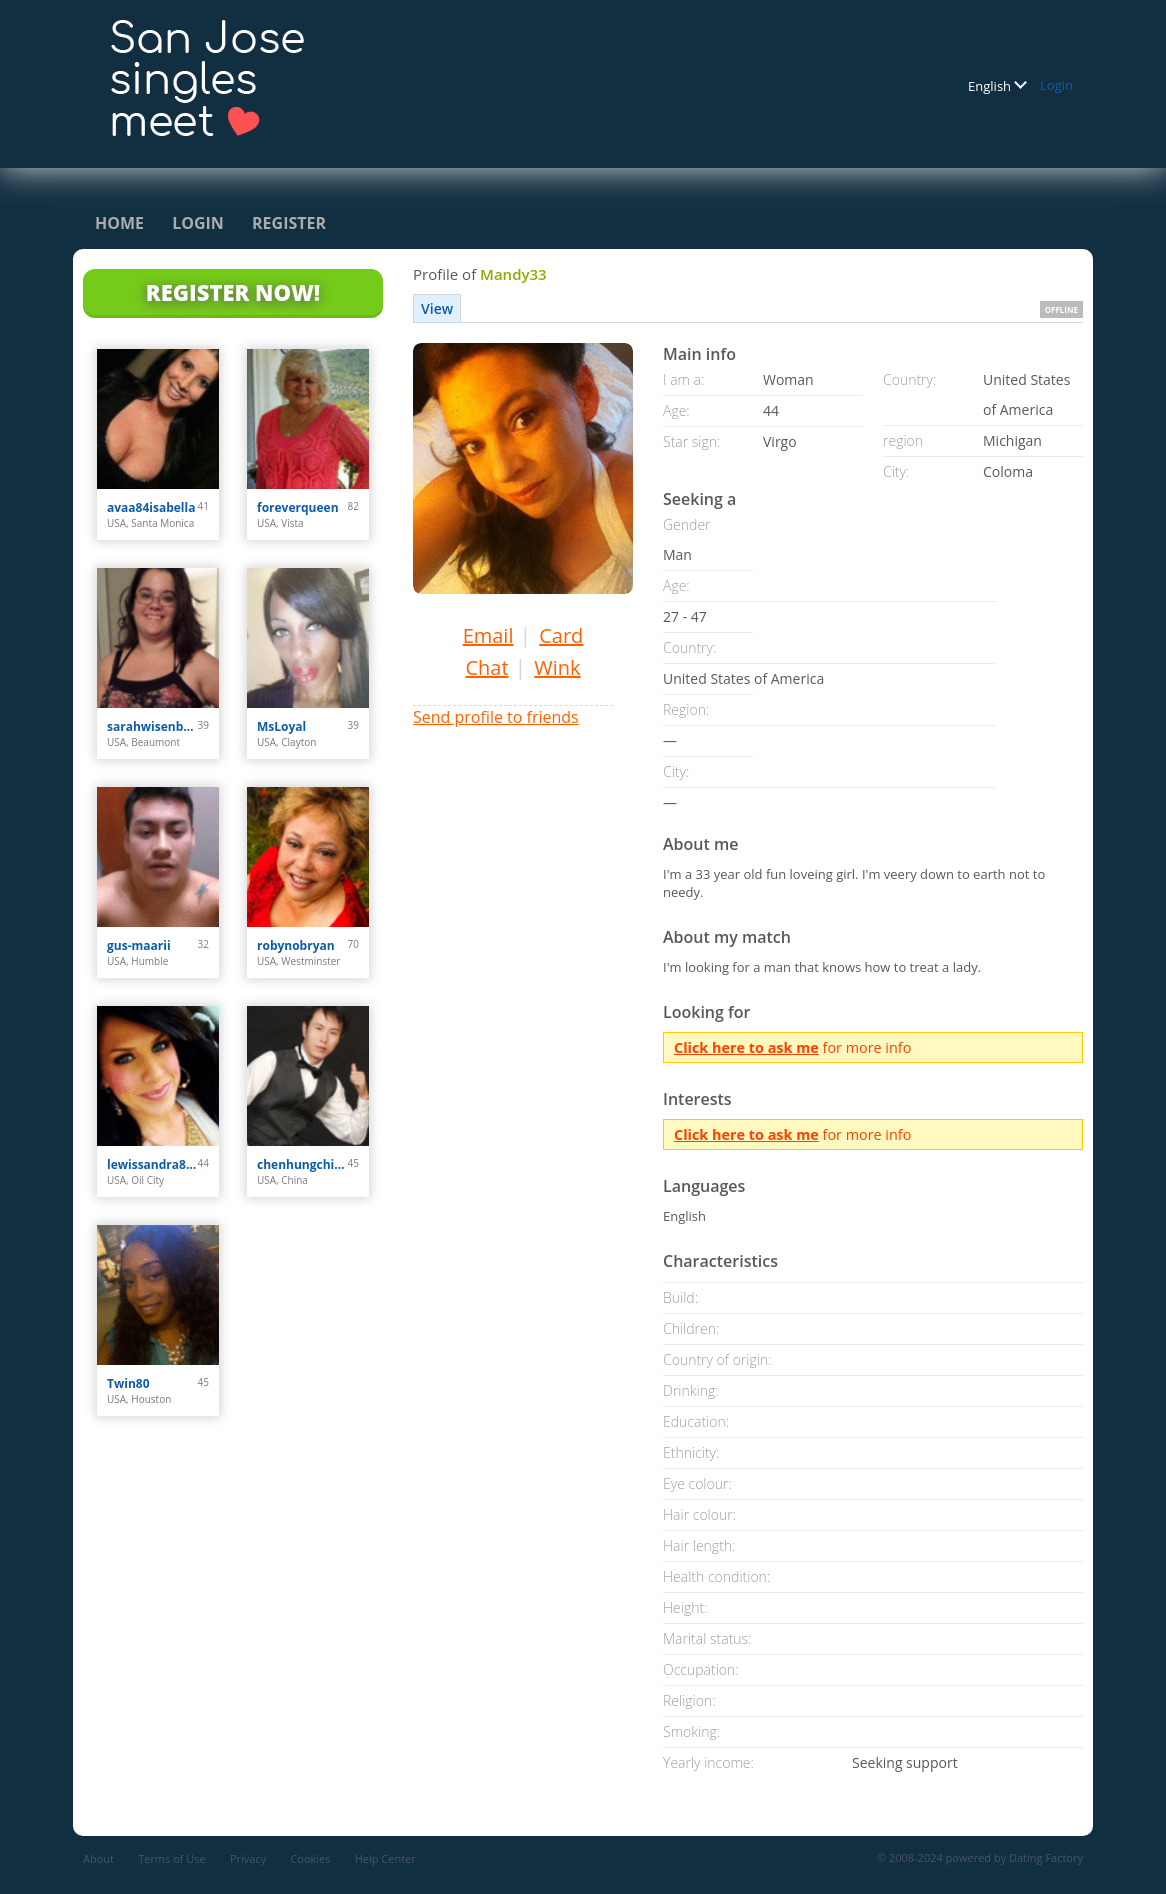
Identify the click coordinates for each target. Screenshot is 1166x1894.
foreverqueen (298, 507)
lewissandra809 (152, 1164)
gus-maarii (139, 945)
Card (561, 635)
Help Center (385, 1858)
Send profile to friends (496, 717)
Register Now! (233, 292)
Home (119, 223)
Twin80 (128, 1383)
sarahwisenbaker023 (152, 726)
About (98, 1858)
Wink (557, 667)
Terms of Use (172, 1858)
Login (1056, 85)
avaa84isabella (151, 507)
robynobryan (296, 945)
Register (289, 223)
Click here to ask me (746, 1047)
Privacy (248, 1858)
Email (488, 635)
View (437, 308)
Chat (486, 667)
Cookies (310, 1858)
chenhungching (302, 1164)
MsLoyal (281, 726)
